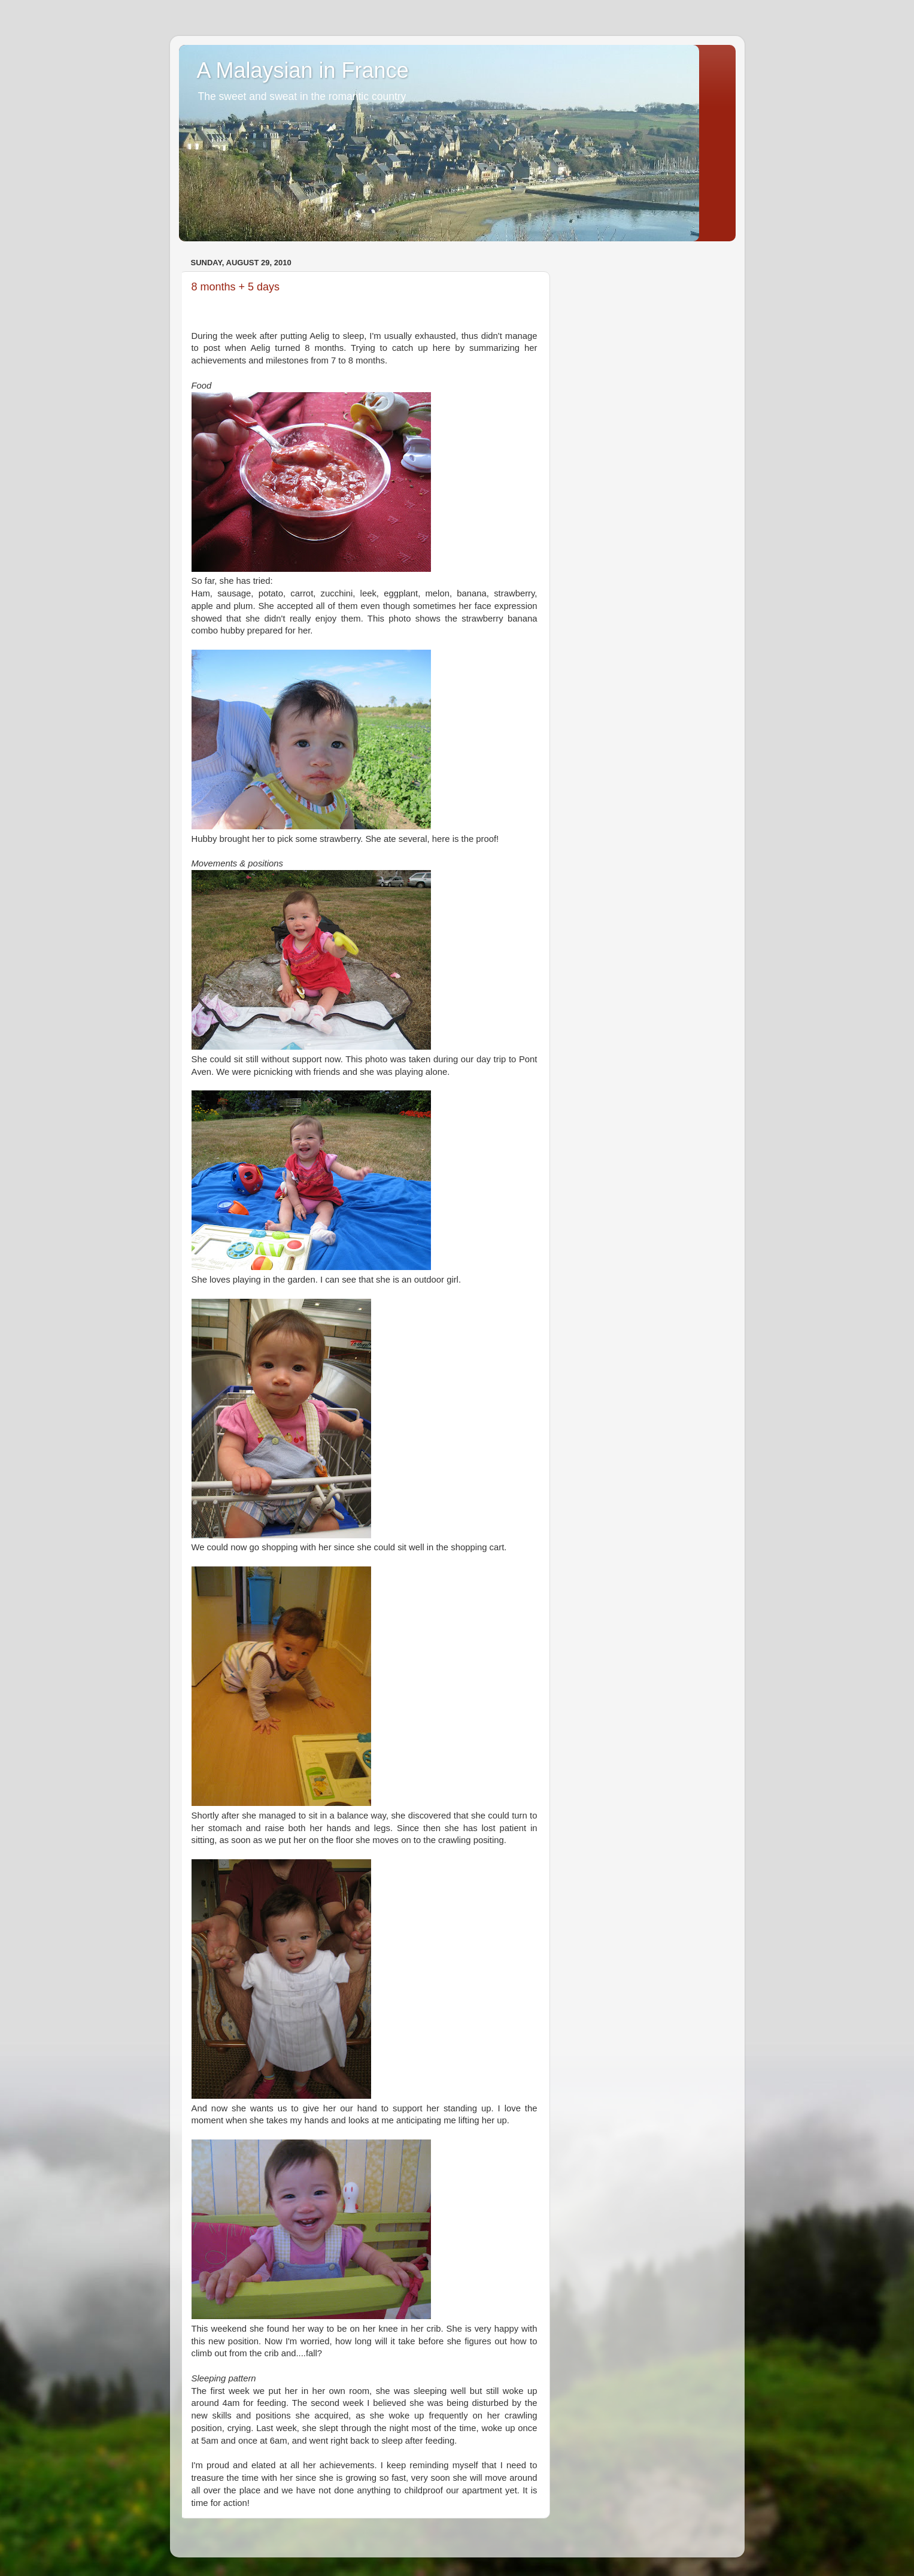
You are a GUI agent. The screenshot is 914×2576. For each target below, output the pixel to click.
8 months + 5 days (236, 287)
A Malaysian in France (303, 70)
